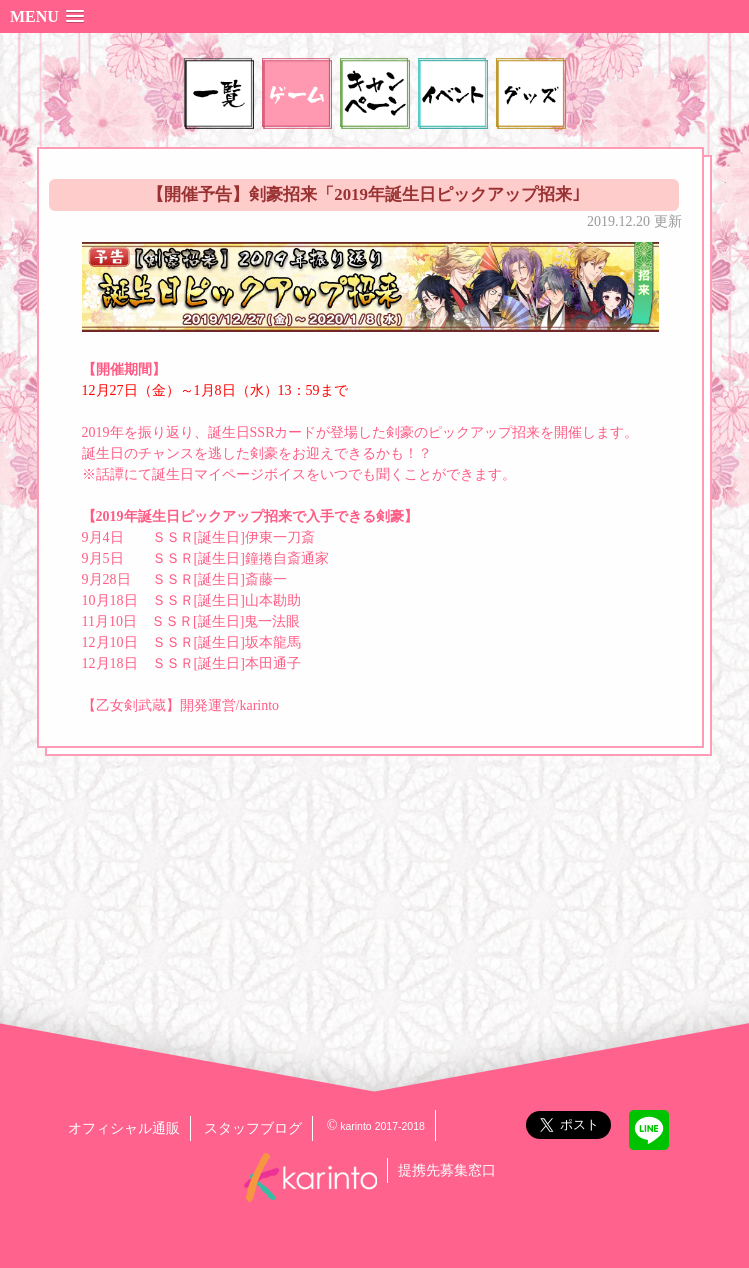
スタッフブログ (253, 1128)
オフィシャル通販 (124, 1128)
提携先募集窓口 (447, 1170)
